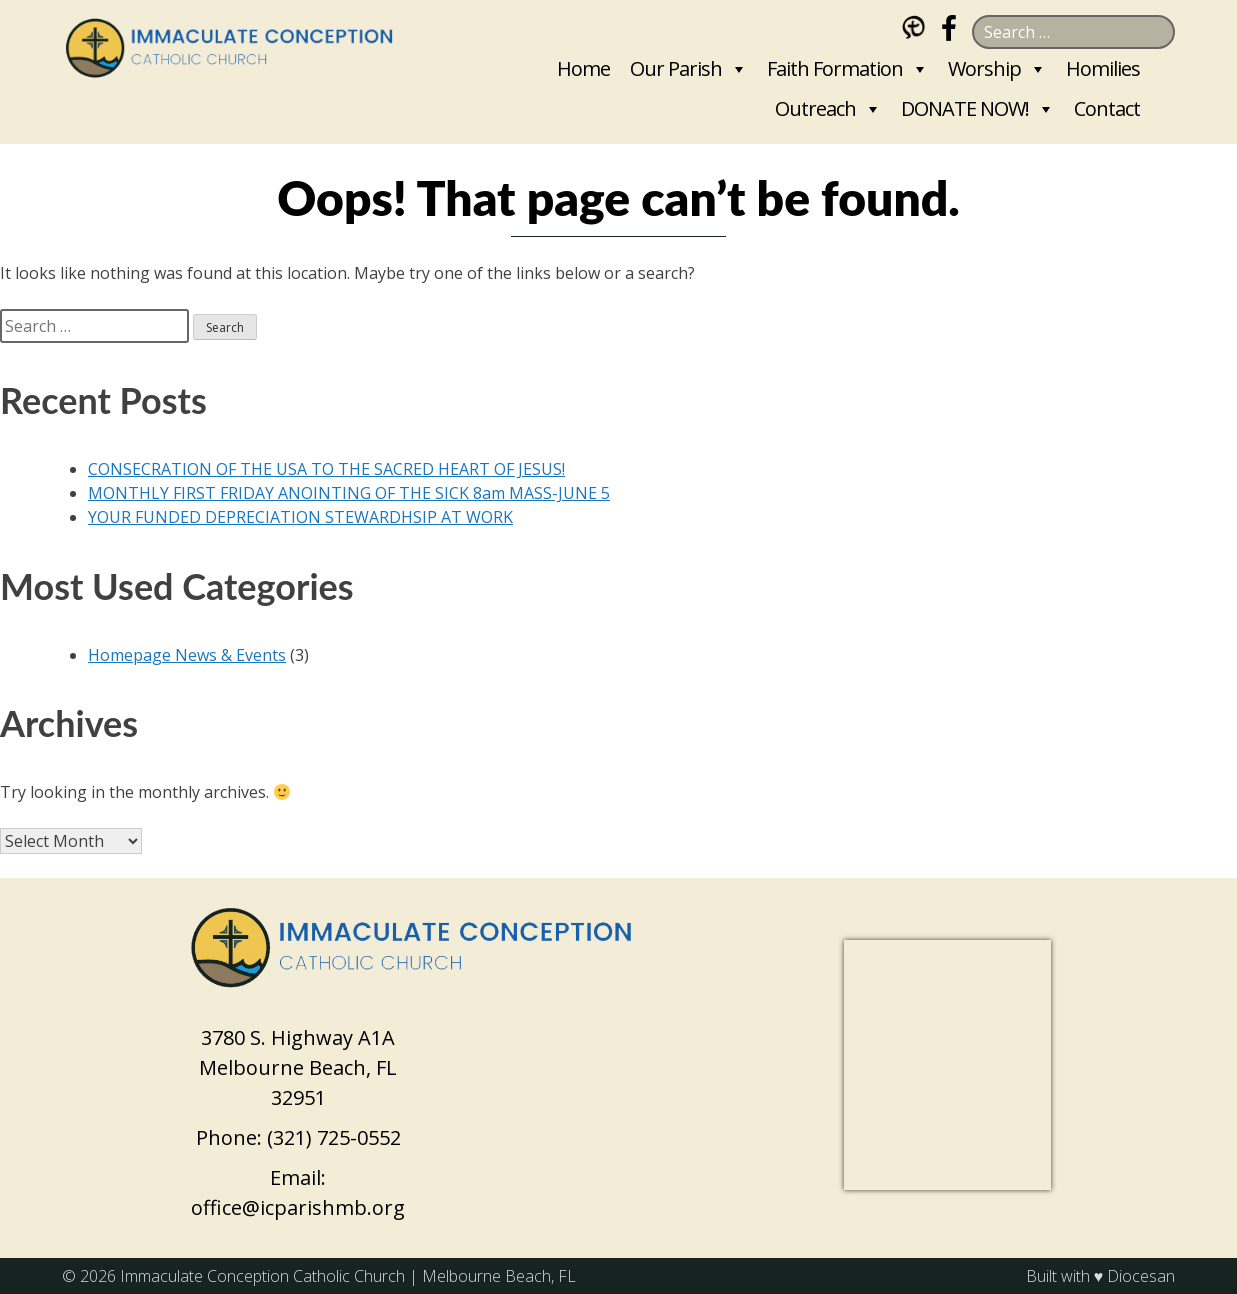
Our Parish (676, 68)
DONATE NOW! (965, 108)
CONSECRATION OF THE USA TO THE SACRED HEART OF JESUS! (326, 469)
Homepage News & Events (187, 655)
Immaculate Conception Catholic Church (262, 1276)
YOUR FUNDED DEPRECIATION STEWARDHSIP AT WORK (300, 517)
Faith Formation (835, 68)
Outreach (815, 108)
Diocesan (1141, 1276)
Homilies (1103, 68)
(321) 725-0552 (334, 1137)
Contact (1107, 108)
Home (583, 68)
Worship (984, 68)
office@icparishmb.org (298, 1207)
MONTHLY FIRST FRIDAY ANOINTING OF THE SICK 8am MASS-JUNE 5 (349, 493)
